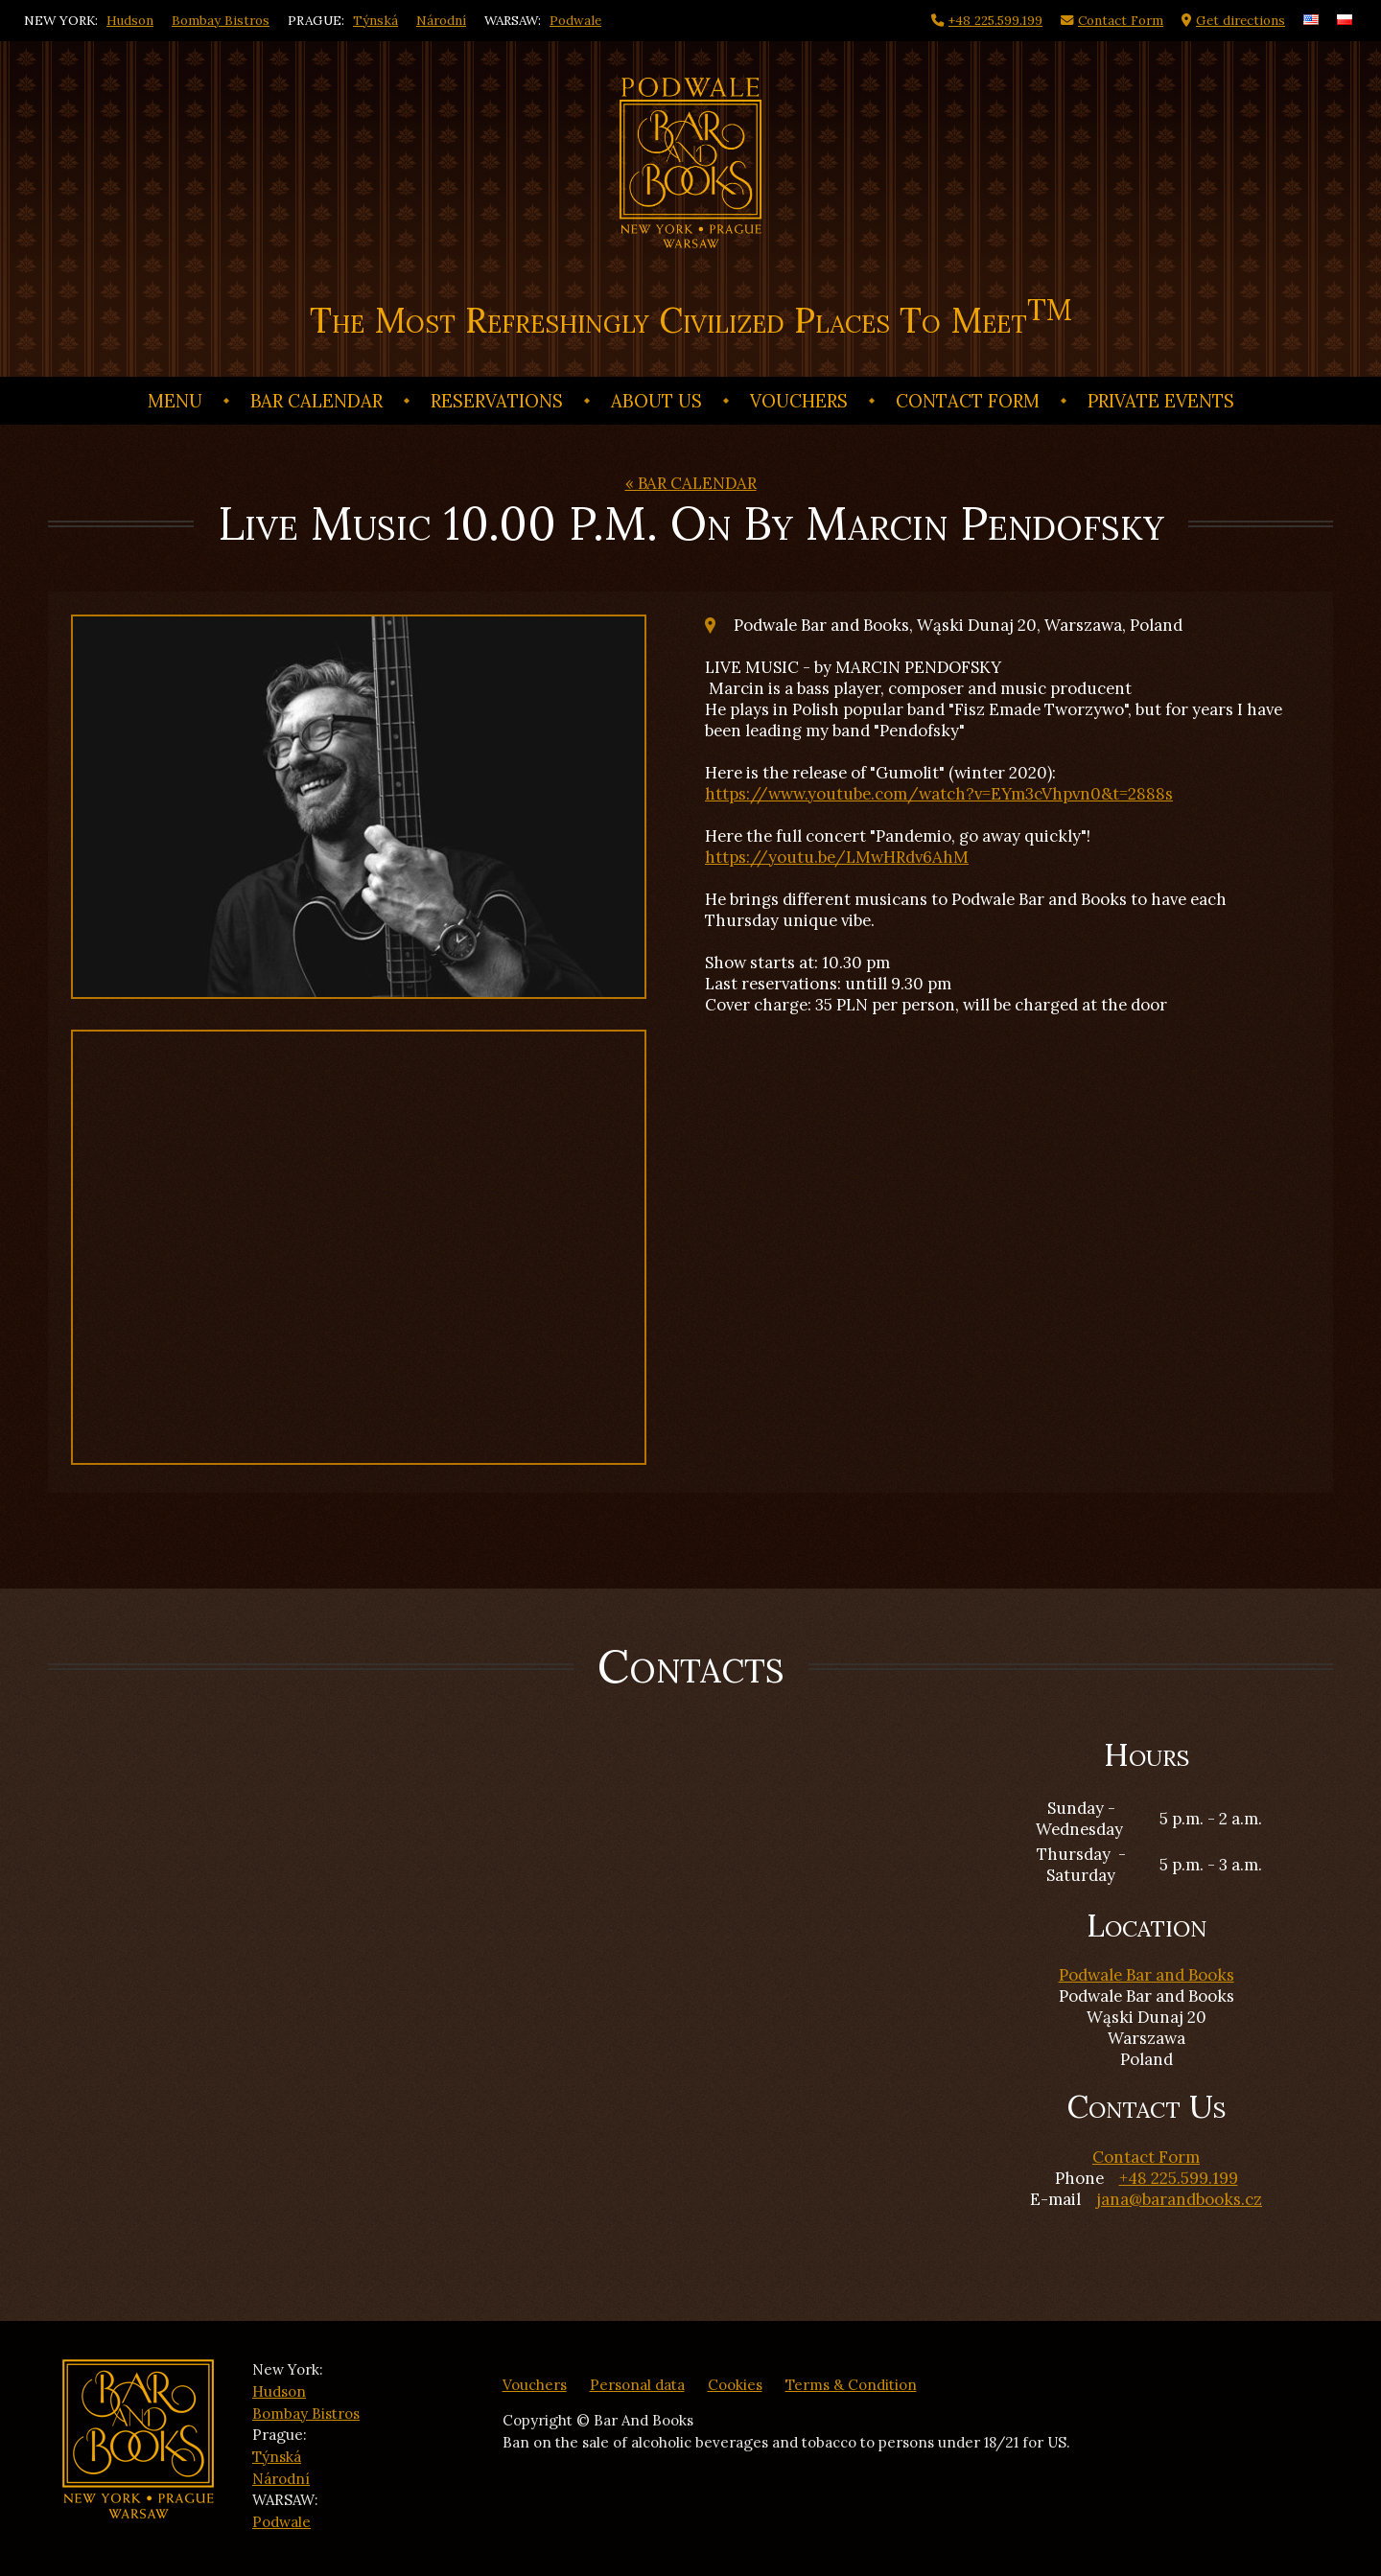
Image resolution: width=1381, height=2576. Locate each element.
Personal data (637, 2385)
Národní (441, 20)
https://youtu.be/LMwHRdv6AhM (837, 857)
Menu (175, 400)
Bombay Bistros (220, 20)
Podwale (575, 20)
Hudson (129, 20)
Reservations (497, 400)
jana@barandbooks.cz (1179, 2199)
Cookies (735, 2385)
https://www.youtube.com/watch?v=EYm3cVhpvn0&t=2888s (939, 793)
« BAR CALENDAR (691, 483)
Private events (1161, 400)
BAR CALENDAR (316, 400)
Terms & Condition (851, 2385)
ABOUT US (656, 400)
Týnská (375, 20)
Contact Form (968, 400)
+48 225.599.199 (1178, 2178)
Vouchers (799, 400)
